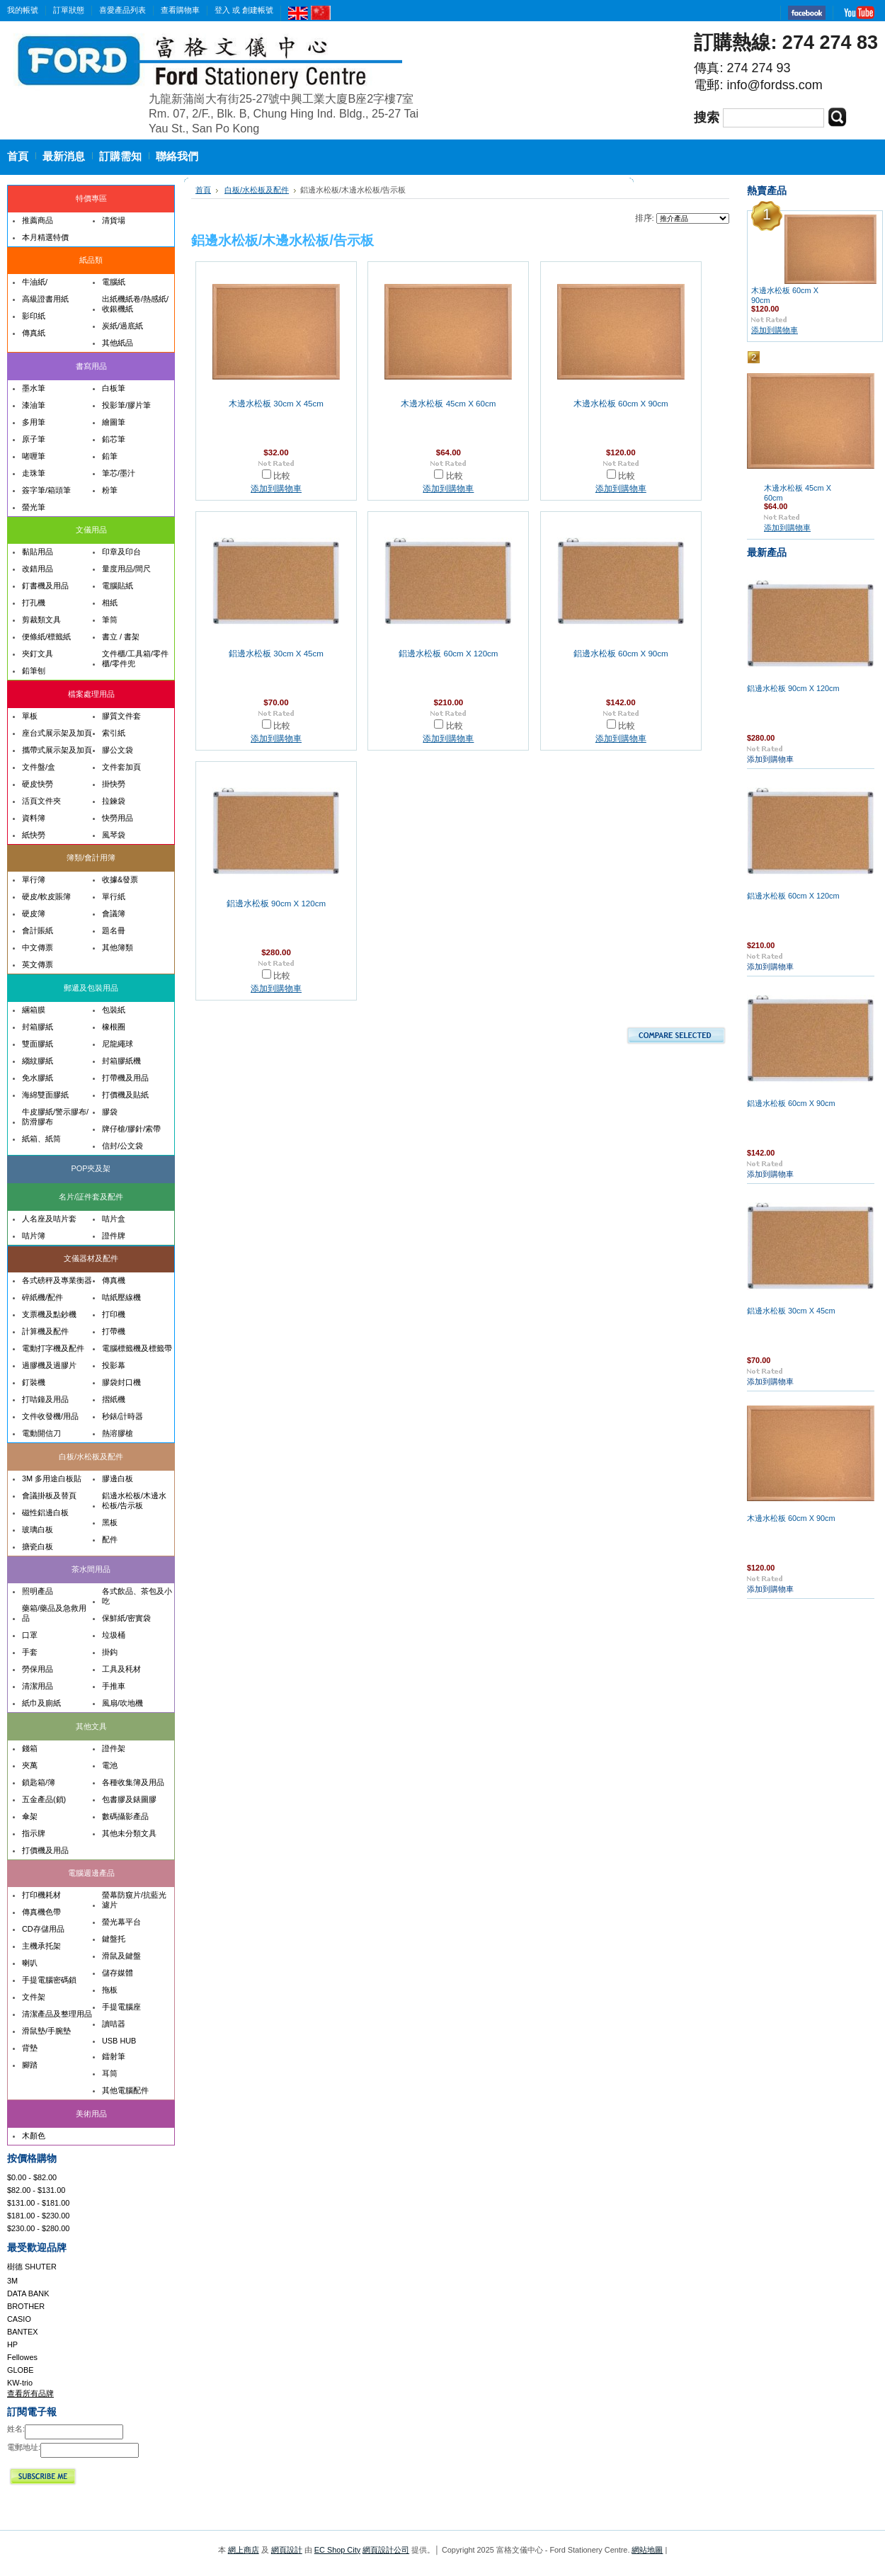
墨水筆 (33, 388)
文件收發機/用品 (50, 1416)
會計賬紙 (37, 930)
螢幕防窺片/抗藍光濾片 (134, 1900)
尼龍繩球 (117, 1043)
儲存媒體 (117, 1972)
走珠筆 (33, 473)
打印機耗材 (41, 1895)
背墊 (30, 2048)
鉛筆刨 (33, 670)
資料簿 (33, 818)
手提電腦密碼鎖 (49, 1980)
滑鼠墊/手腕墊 (46, 2031)
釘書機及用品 (45, 585)
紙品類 (91, 260)
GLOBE (20, 2370)
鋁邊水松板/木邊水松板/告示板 (134, 1500)
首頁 (203, 190)
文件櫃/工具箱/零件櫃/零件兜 (135, 658)
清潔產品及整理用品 (57, 2014)
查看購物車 (180, 10)
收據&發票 (120, 879)
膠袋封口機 (121, 1382)
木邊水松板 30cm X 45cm (276, 403)
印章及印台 (121, 551)
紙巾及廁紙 (41, 1703)
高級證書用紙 (45, 299)
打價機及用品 (45, 1850)
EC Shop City (337, 2550)
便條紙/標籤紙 (46, 636)
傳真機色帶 (41, 1912)
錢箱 (30, 1748)
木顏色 (33, 2135)
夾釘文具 (37, 653)
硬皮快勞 (37, 784)
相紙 (110, 602)
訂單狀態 (68, 10)
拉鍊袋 (113, 801)
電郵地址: (23, 2447)
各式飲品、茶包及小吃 (137, 1596)
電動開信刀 (41, 1433)
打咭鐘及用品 (45, 1399)
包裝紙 (113, 1009)
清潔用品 (37, 1686)
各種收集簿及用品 (133, 1782)
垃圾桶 (113, 1635)
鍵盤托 (113, 1938)
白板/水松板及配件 (91, 1456)
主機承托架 (41, 1946)
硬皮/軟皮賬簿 (46, 896)
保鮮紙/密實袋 (126, 1618)
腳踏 (30, 2065)
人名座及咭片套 (49, 1218)
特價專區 (91, 198)
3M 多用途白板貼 (51, 1478)
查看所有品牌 (30, 2393)
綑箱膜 (33, 1009)
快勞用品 (117, 818)
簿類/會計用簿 (91, 857)
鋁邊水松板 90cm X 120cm (276, 903)
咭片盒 (113, 1218)
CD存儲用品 (43, 1929)
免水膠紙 (37, 1077)
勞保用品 (37, 1669)
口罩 (30, 1635)
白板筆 (113, 388)
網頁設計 (286, 2550)
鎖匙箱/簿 (38, 1782)
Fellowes (22, 2357)
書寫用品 (91, 366)
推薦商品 (37, 220)
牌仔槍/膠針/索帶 (131, 1128)
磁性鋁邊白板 (45, 1512)
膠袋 (110, 1111)
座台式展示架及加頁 (57, 733)
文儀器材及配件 (91, 1258)
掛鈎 (110, 1652)
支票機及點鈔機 (49, 1314)
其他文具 (91, 1726)
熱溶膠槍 (117, 1433)
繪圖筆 (113, 422)
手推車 (113, 1686)
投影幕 (113, 1365)
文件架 (33, 1997)
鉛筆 (110, 456)
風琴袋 (113, 835)
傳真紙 (33, 333)
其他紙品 (117, 342)
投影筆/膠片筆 (126, 405)
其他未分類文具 (129, 1833)
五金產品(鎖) (44, 1799)
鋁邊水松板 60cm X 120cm (448, 653)
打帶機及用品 (125, 1077)
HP (12, 2344)
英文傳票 (37, 964)
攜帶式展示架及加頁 (57, 750)
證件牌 (113, 1235)
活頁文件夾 (41, 801)
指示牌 (33, 1833)
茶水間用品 (91, 1569)
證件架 (113, 1748)
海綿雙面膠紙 (45, 1094)
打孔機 (33, 602)
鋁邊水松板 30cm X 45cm (276, 653)
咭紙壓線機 (121, 1297)
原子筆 (33, 439)
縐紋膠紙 (37, 1060)
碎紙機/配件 (42, 1297)
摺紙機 (113, 1399)
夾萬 (30, 1765)
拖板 (110, 1989)
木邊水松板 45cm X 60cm (448, 403)
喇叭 (30, 1963)
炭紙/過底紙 (122, 325)
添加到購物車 (276, 488)
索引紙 (113, 733)
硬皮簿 (33, 913)
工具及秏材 (121, 1669)
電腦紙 (113, 282)
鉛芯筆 (113, 439)
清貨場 (113, 220)
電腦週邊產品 (91, 1873)
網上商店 (243, 2550)
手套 (30, 1652)
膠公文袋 (117, 750)
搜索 (706, 117)
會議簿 (113, 913)
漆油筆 (33, 405)
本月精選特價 (45, 237)
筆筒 (110, 619)
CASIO (19, 2319)
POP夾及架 (91, 1168)
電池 (110, 1765)
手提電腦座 (121, 2006)
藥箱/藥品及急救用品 (54, 1613)
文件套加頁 (121, 767)
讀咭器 (113, 2023)
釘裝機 (33, 1382)
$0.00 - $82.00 (32, 2177)
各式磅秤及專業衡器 (57, 1280)
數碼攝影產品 (125, 1816)
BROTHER (26, 2306)
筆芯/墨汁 (118, 473)
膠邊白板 (117, 1478)
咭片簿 (33, 1235)
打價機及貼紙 (125, 1094)
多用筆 (33, 422)
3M (12, 2280)
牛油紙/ (34, 282)
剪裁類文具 (41, 619)
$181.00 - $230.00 (38, 2215)
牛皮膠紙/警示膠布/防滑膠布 (55, 1116)
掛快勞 (113, 784)
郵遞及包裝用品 (91, 988)
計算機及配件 (45, 1331)
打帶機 (113, 1331)
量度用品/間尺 (126, 568)
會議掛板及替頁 (49, 1495)
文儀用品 (91, 529)
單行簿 (33, 879)
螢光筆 (33, 507)
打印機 (113, 1314)
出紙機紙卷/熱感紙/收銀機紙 (135, 304)
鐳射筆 (113, 2056)
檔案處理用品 (91, 694)
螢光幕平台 (121, 1921)
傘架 (30, 1816)
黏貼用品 (37, 551)
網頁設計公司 (385, 2550)
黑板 (110, 1522)
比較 (281, 476)
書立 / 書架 (120, 636)
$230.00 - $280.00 (38, 2228)
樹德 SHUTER (32, 2266)
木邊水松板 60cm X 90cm (620, 403)
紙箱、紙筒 (41, 1138)
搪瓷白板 (37, 1546)
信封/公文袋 (122, 1145)
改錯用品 (37, 568)
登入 (222, 10)
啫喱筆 (33, 456)
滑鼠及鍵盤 (121, 1955)
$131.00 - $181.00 (38, 2203)
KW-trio (20, 2382)
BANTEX (22, 2331)
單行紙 (113, 896)
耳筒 (110, 2073)
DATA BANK (28, 2293)
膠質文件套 (121, 716)
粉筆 (110, 490)
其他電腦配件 (125, 2090)
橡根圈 (113, 1026)
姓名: (16, 2428)
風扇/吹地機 (122, 1703)
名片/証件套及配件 (91, 1196)
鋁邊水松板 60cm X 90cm (620, 653)
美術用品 (91, 2113)
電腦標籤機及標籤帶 (137, 1348)
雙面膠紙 (37, 1043)
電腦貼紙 (117, 585)
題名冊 (113, 930)
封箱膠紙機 (121, 1060)
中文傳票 (37, 947)
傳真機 (113, 1280)
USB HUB (119, 2040)
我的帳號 (22, 10)
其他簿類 (117, 947)
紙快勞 (33, 835)
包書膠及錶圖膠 (129, 1799)
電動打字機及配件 (53, 1348)
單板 (30, 716)
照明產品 (37, 1591)
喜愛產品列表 (122, 10)
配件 (110, 1539)
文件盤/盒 (38, 767)
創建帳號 (257, 10)
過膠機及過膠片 (49, 1365)
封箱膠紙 (37, 1026)
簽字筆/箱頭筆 (46, 490)
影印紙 (33, 316)
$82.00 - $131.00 (36, 2190)
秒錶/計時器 (122, 1416)
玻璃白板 (37, 1529)
